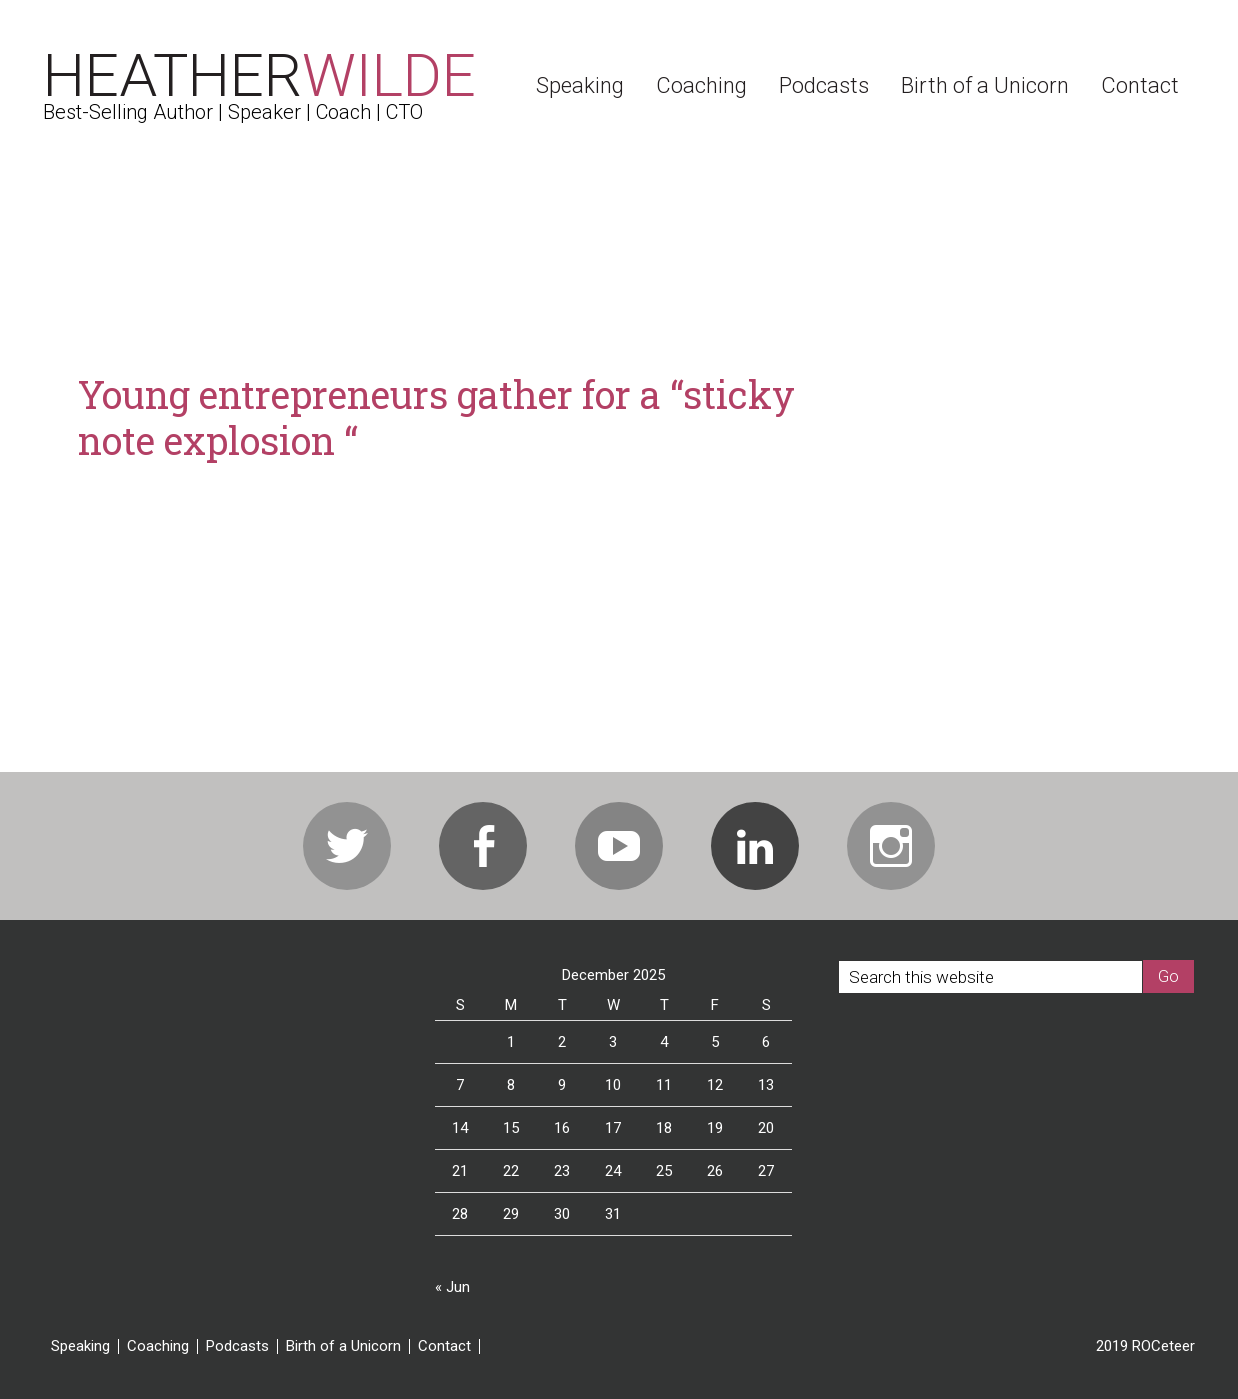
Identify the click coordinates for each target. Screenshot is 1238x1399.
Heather (259, 75)
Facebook (483, 846)
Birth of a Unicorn (343, 1346)
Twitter (347, 846)
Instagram (891, 846)
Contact (444, 1346)
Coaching (158, 1346)
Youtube (619, 846)
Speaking (80, 1346)
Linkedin (755, 846)
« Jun (452, 1287)
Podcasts (237, 1346)
